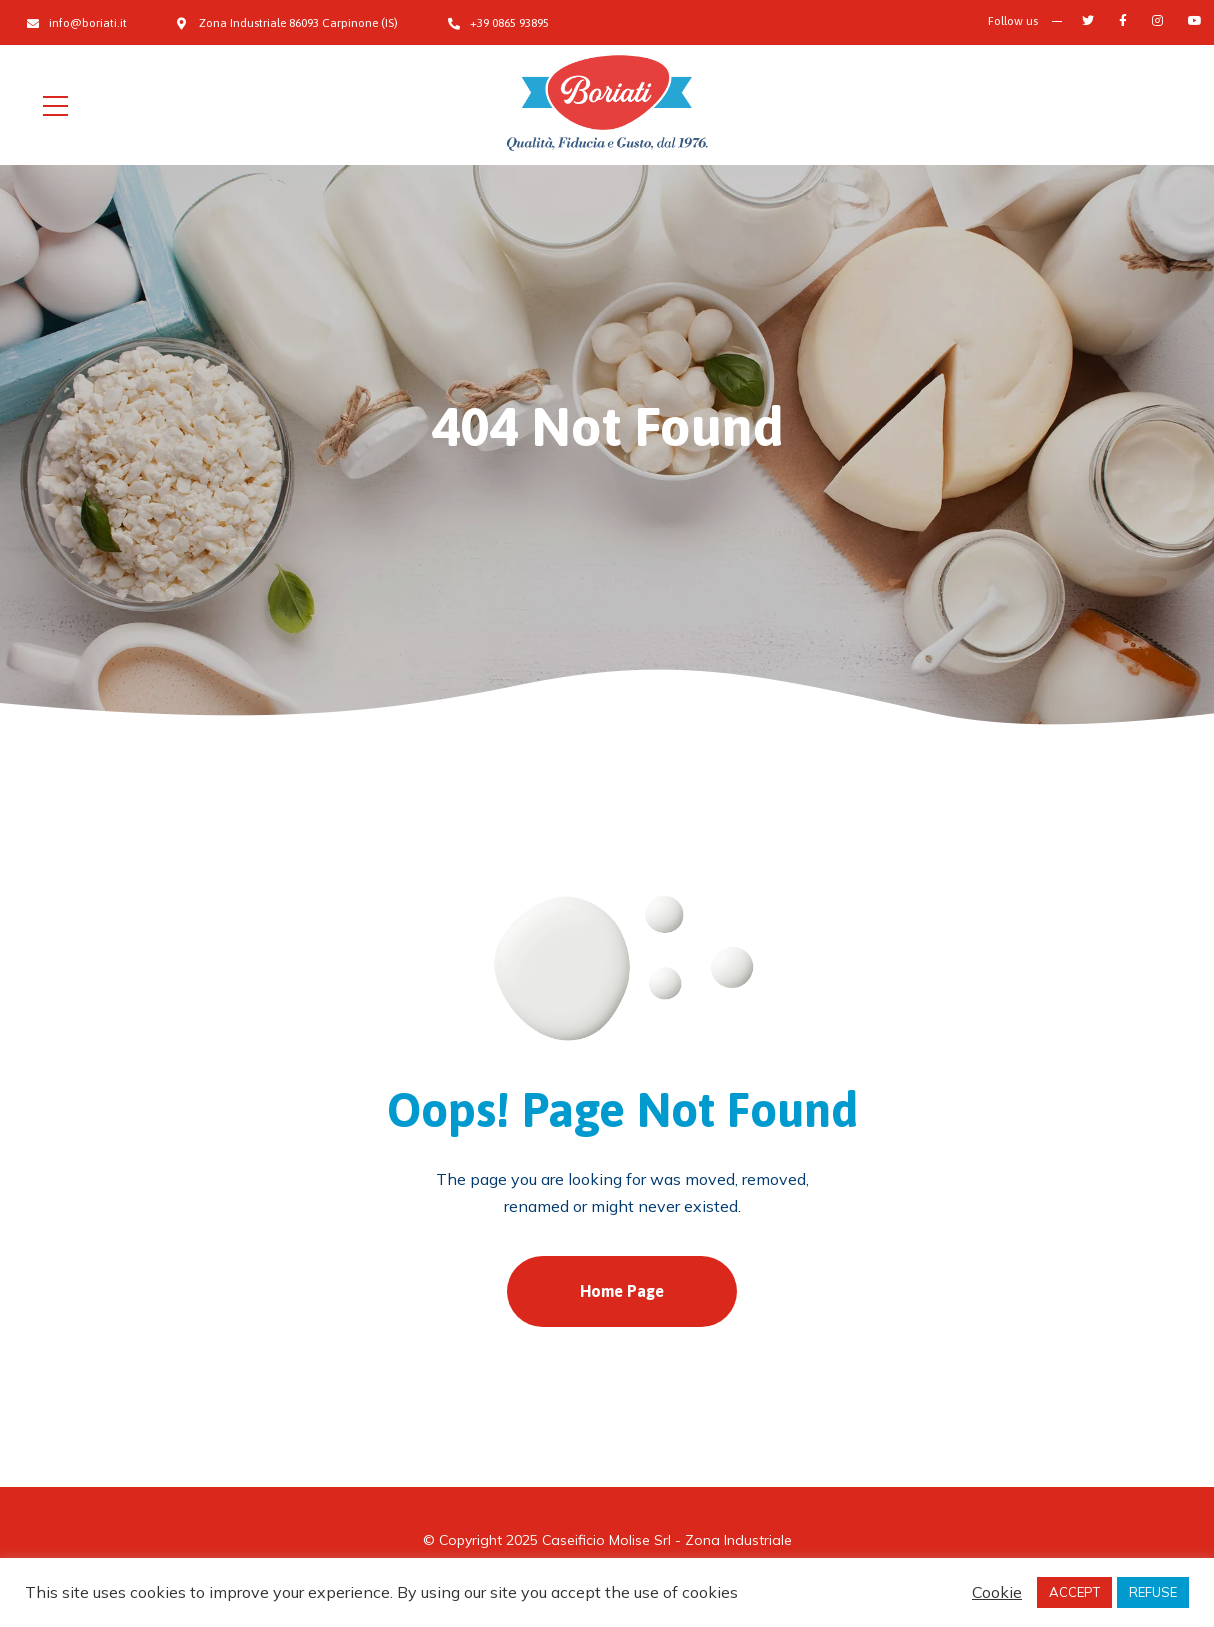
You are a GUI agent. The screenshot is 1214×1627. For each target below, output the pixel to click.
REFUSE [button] (1153, 1592)
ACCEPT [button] (1074, 1592)
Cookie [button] (997, 1592)
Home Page (622, 1291)
